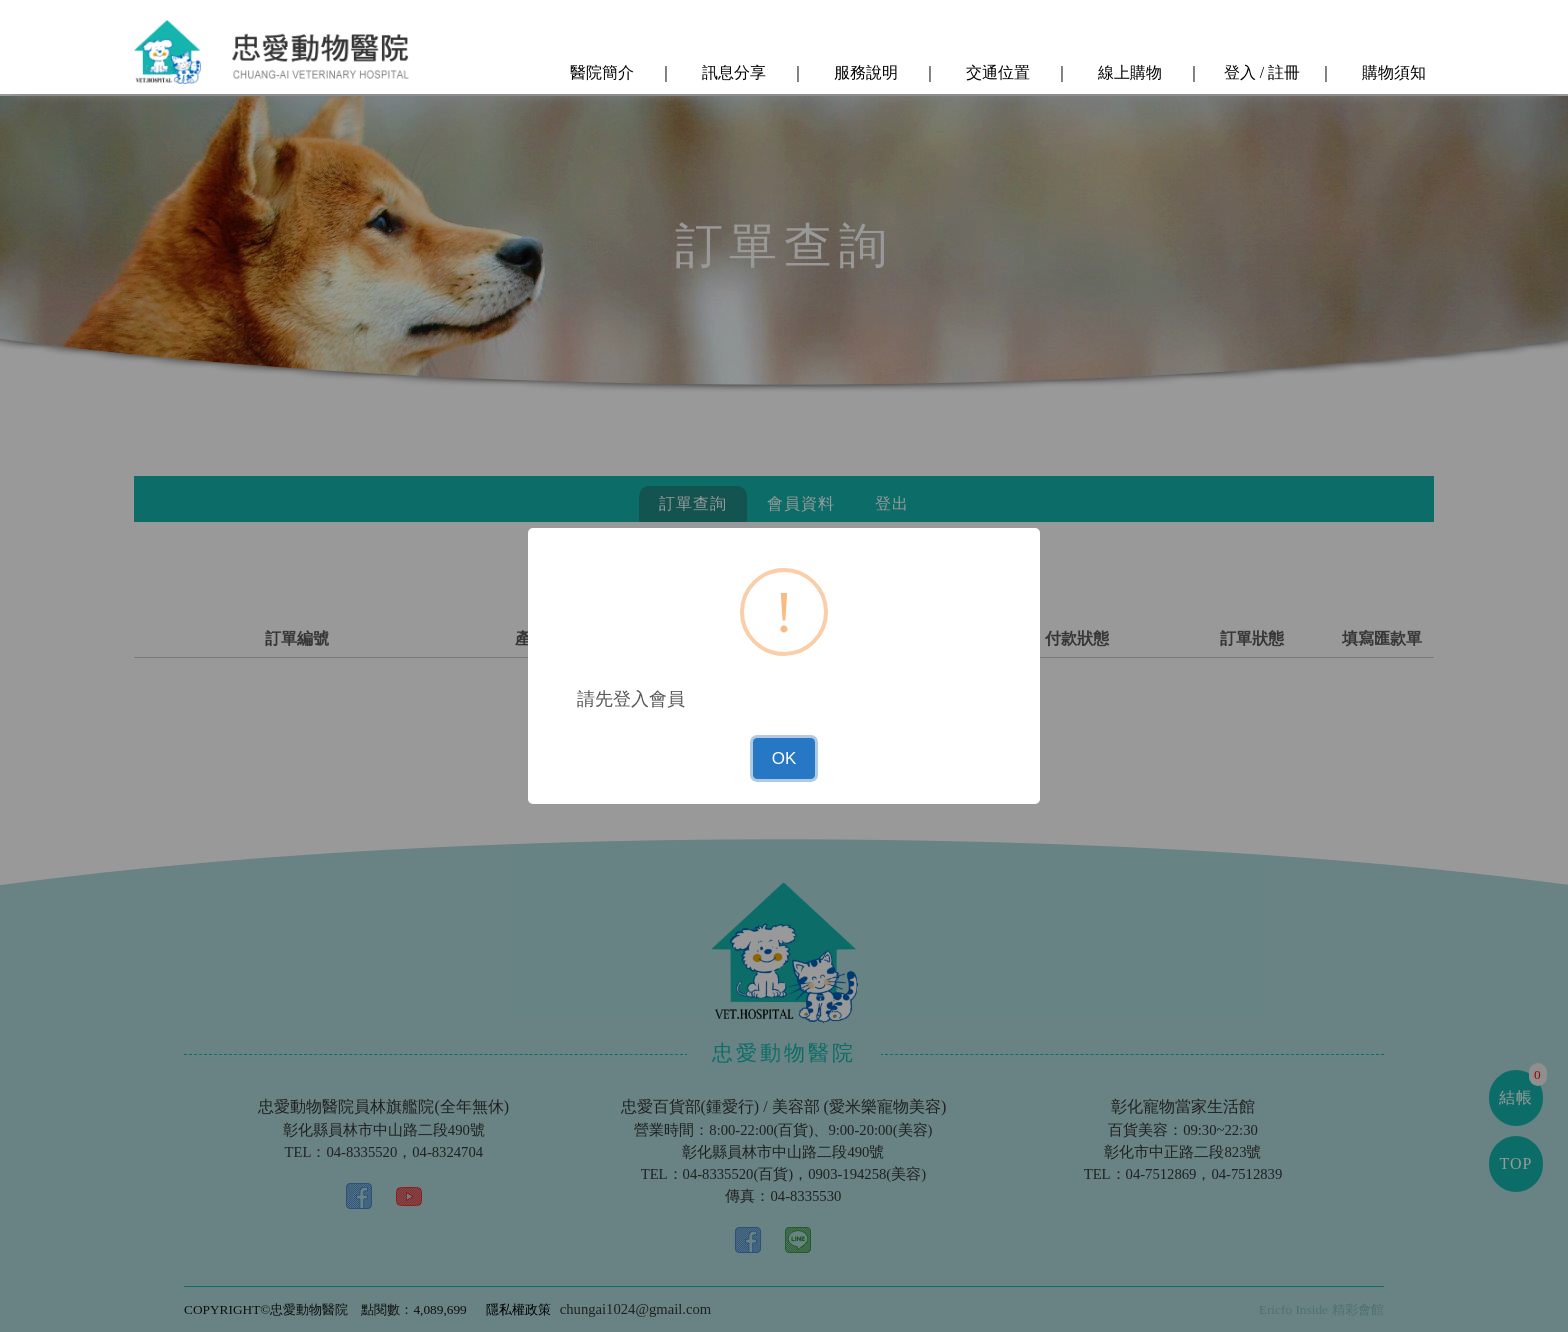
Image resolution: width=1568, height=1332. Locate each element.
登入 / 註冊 (1260, 73)
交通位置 (996, 73)
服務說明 (864, 73)
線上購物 (1128, 73)
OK (784, 758)
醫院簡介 (600, 73)
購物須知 (1392, 73)
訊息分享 (732, 73)
